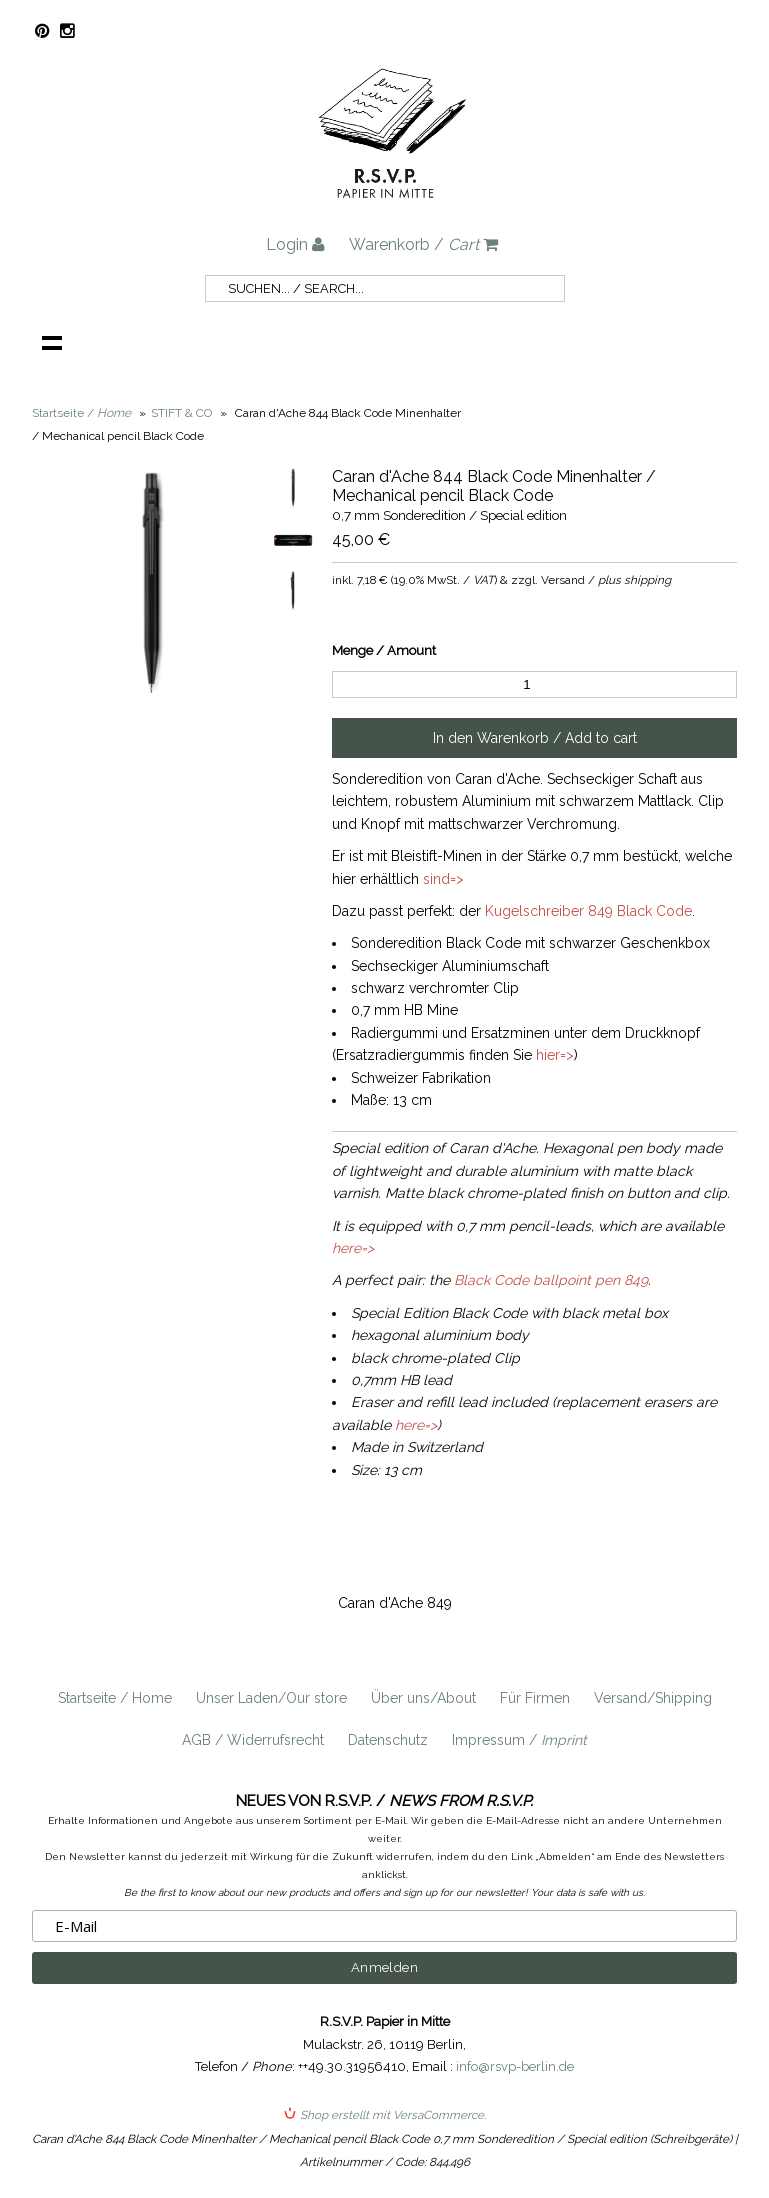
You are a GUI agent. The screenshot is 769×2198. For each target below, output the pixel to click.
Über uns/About (423, 1698)
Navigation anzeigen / (52, 342)
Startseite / (81, 413)
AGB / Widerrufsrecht (253, 1740)
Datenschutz (388, 1740)
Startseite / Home (115, 1698)
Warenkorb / (423, 244)
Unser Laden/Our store (271, 1698)
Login (295, 244)
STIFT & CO (181, 413)
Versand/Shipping (653, 1698)
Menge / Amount (384, 650)
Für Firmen (535, 1698)
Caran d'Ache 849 (395, 1603)
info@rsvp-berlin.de (515, 2066)
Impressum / (519, 1740)
